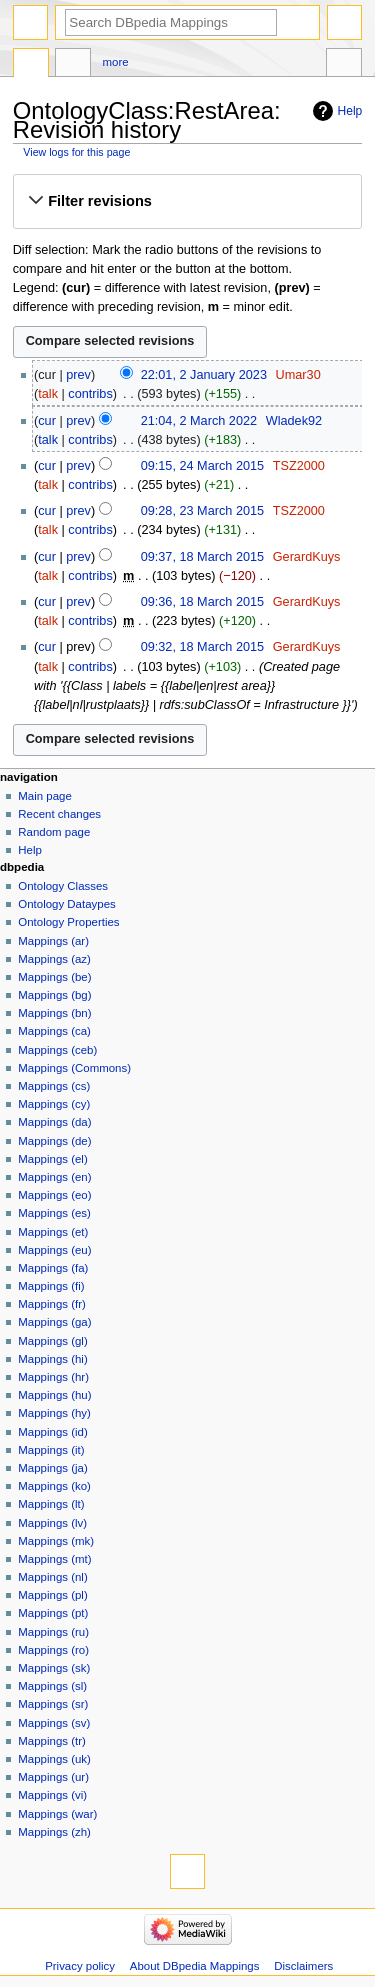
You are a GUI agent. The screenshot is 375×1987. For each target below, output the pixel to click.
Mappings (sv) (54, 1723)
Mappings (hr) (53, 1377)
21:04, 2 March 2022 (199, 421)
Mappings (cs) (54, 1086)
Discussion (73, 65)
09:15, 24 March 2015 (202, 466)
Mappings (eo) (54, 1195)
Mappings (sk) (54, 1668)
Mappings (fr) (51, 1304)
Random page (54, 832)
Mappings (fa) (53, 1268)
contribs (90, 394)
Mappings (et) (53, 1232)
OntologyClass (31, 65)
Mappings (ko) (54, 1486)
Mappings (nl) (52, 1577)
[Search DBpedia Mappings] (171, 22)
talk (48, 394)
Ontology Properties (68, 922)
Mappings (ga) (54, 1322)
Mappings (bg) (54, 995)
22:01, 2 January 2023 (204, 375)
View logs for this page (76, 152)
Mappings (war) (57, 1814)
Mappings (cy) (54, 1104)
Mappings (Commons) (74, 1068)
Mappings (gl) (52, 1341)
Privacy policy (80, 1966)
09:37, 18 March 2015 (202, 557)
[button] (187, 201)
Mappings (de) (54, 1141)
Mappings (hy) (54, 1413)
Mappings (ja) (52, 1468)
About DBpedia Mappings (195, 1966)
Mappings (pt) (53, 1613)
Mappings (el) (52, 1159)
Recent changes (59, 814)
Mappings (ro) (53, 1650)
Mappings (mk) (56, 1541)
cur (47, 421)
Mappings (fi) (51, 1286)
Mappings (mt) (54, 1559)
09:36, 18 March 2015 (202, 602)
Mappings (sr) (53, 1704)
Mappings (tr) (51, 1741)
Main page (45, 796)
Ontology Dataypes (66, 904)
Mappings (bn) (54, 1013)
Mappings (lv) (52, 1523)
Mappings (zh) (54, 1832)
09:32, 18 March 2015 (202, 647)
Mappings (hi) (52, 1359)
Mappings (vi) (52, 1795)
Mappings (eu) (54, 1250)
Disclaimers (303, 1966)
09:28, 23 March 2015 (202, 511)
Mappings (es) (54, 1213)
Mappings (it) (51, 1450)
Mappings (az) (54, 959)
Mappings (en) (54, 1177)
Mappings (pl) (52, 1595)
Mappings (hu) (54, 1395)
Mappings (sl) (52, 1686)
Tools (344, 65)
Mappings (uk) (54, 1759)
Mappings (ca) (54, 1031)
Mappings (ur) (53, 1777)
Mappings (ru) (53, 1632)
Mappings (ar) (53, 941)
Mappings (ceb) (57, 1050)
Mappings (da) (54, 1122)
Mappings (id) (52, 1432)
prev (78, 375)
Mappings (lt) (51, 1504)
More (116, 62)
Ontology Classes (63, 886)
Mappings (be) (54, 977)
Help (350, 111)
